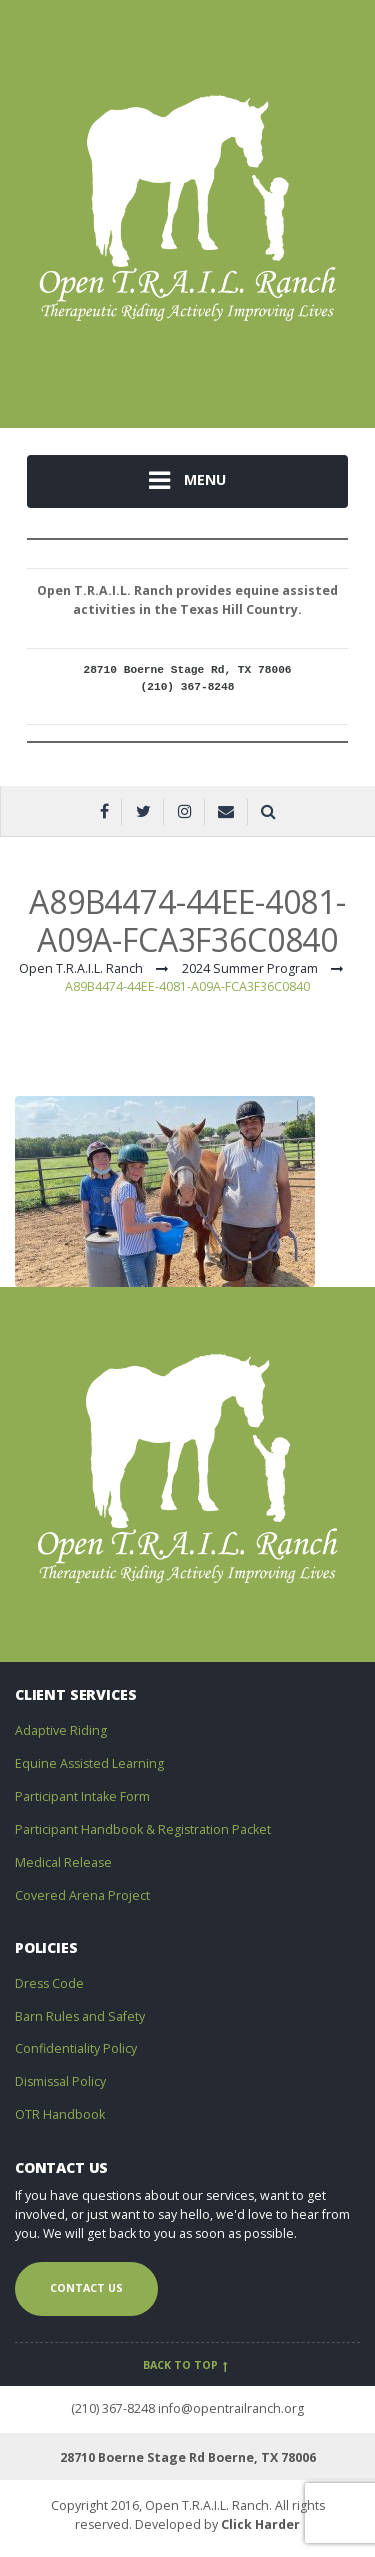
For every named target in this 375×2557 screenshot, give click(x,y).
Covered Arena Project (82, 1895)
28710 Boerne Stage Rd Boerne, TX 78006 (188, 2457)
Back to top (187, 2365)
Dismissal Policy (60, 2081)
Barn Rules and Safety (80, 2016)
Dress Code (49, 1983)
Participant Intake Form (82, 1796)
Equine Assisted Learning (89, 1763)
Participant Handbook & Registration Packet (143, 1829)
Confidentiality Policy (76, 2048)
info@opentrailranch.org (231, 2408)
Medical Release (63, 1862)
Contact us (86, 2288)
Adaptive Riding (61, 1730)
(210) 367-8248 (113, 2408)
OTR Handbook (60, 2114)
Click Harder (260, 2524)
